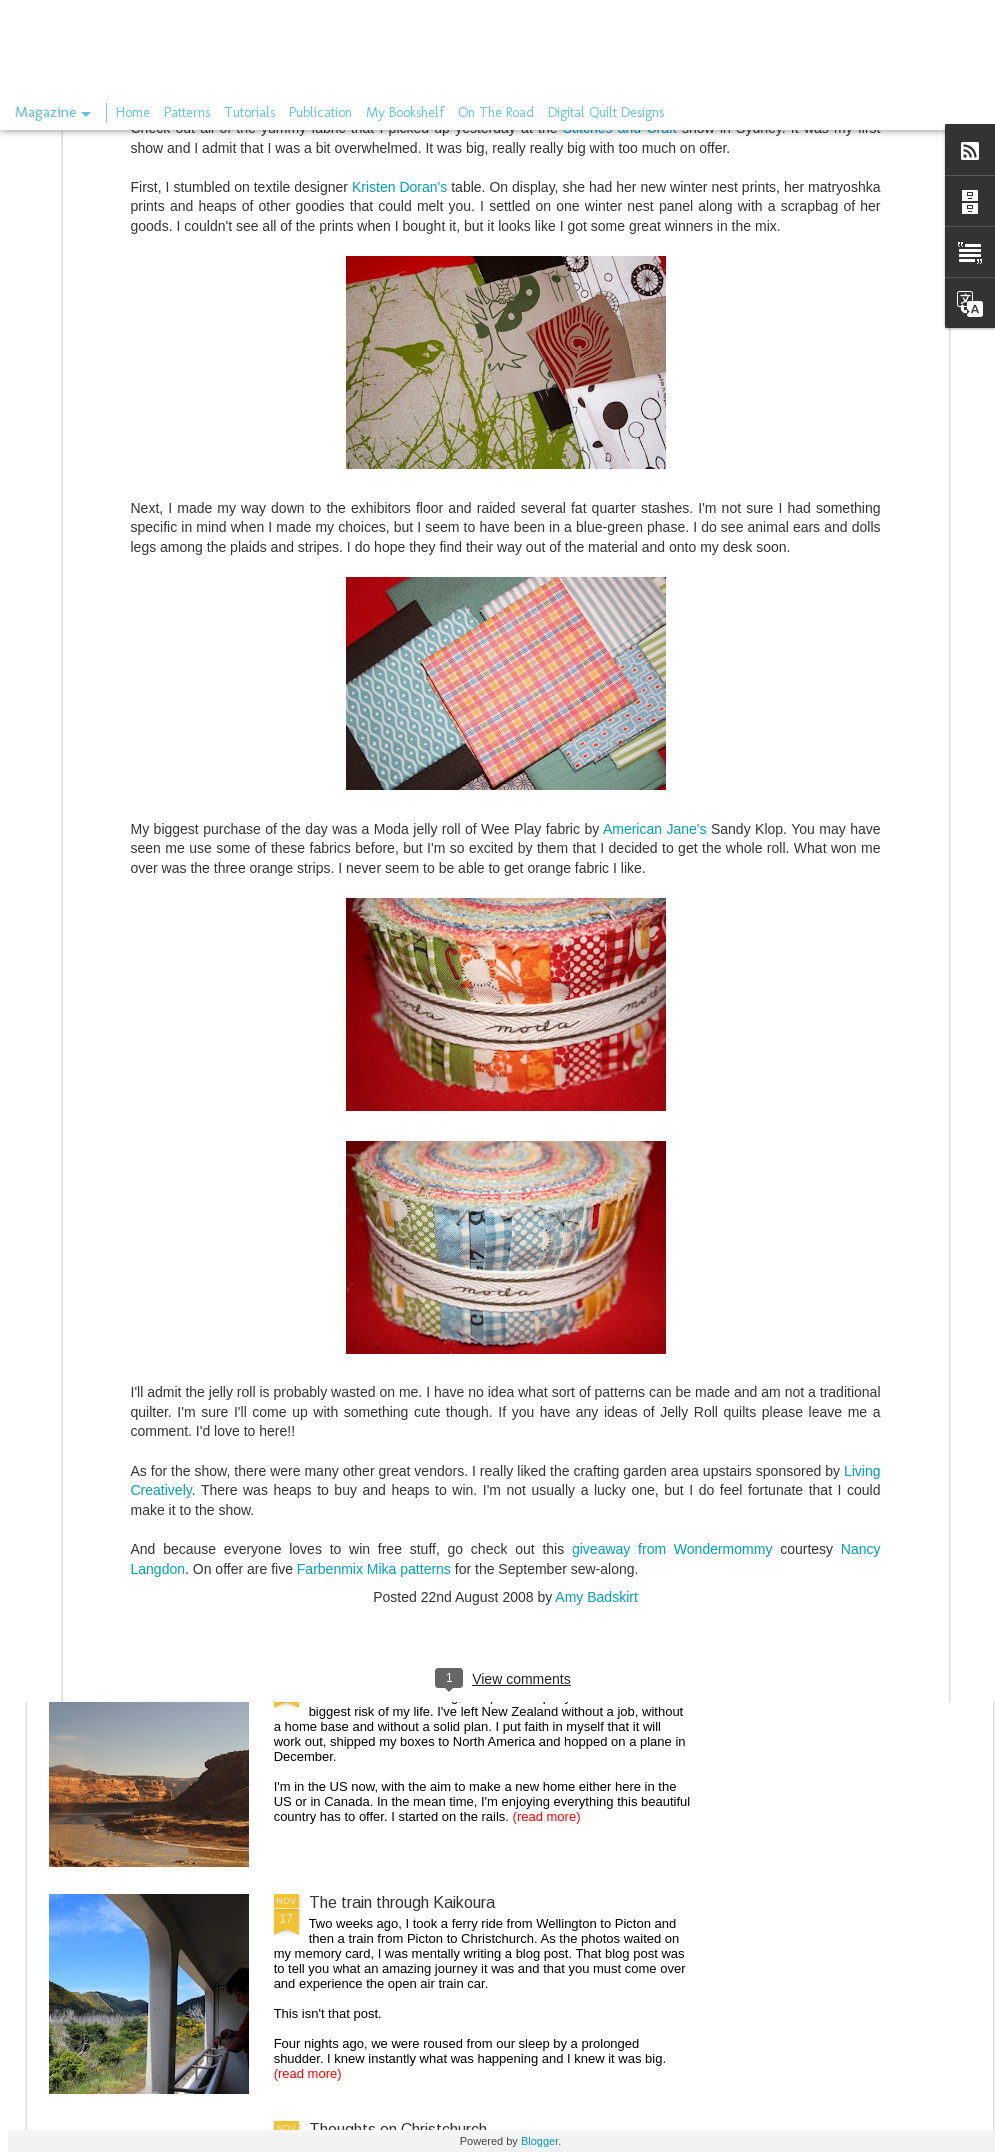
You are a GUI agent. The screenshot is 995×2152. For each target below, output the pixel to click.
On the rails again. (372, 1675)
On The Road (496, 112)
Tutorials (249, 112)
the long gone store (377, 1448)
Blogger (539, 2141)
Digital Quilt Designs (606, 112)
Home (133, 112)
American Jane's (657, 624)
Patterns (187, 112)
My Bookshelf (405, 112)
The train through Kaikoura (402, 1902)
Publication (320, 112)
